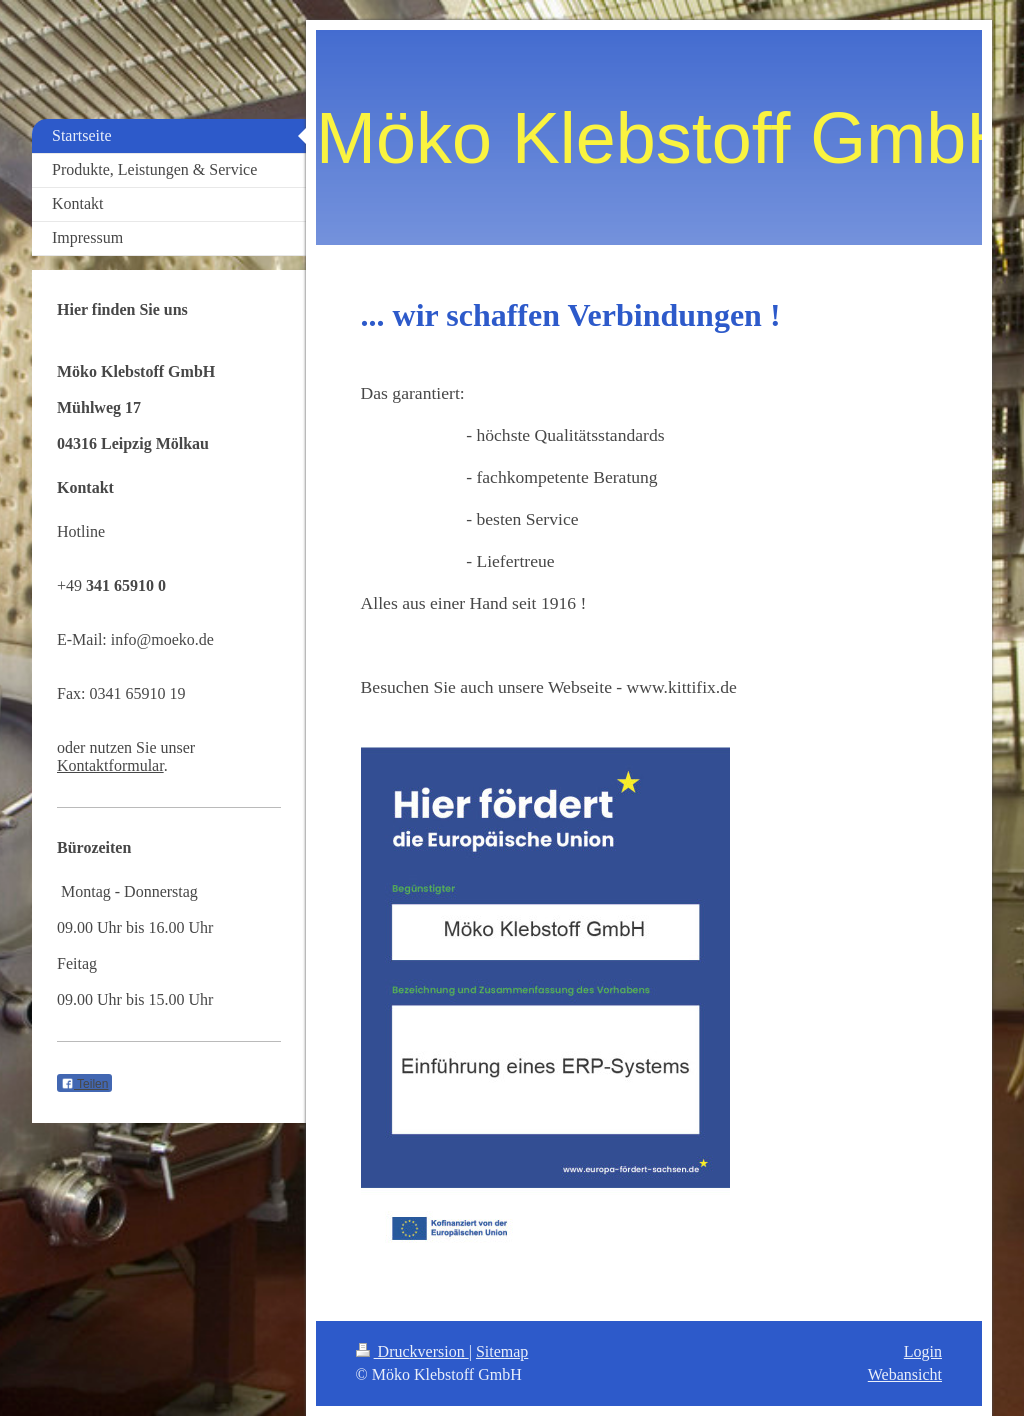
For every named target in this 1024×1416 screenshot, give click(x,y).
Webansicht (905, 1374)
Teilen (84, 1084)
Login (923, 1351)
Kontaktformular (110, 765)
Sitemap (502, 1351)
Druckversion (412, 1351)
